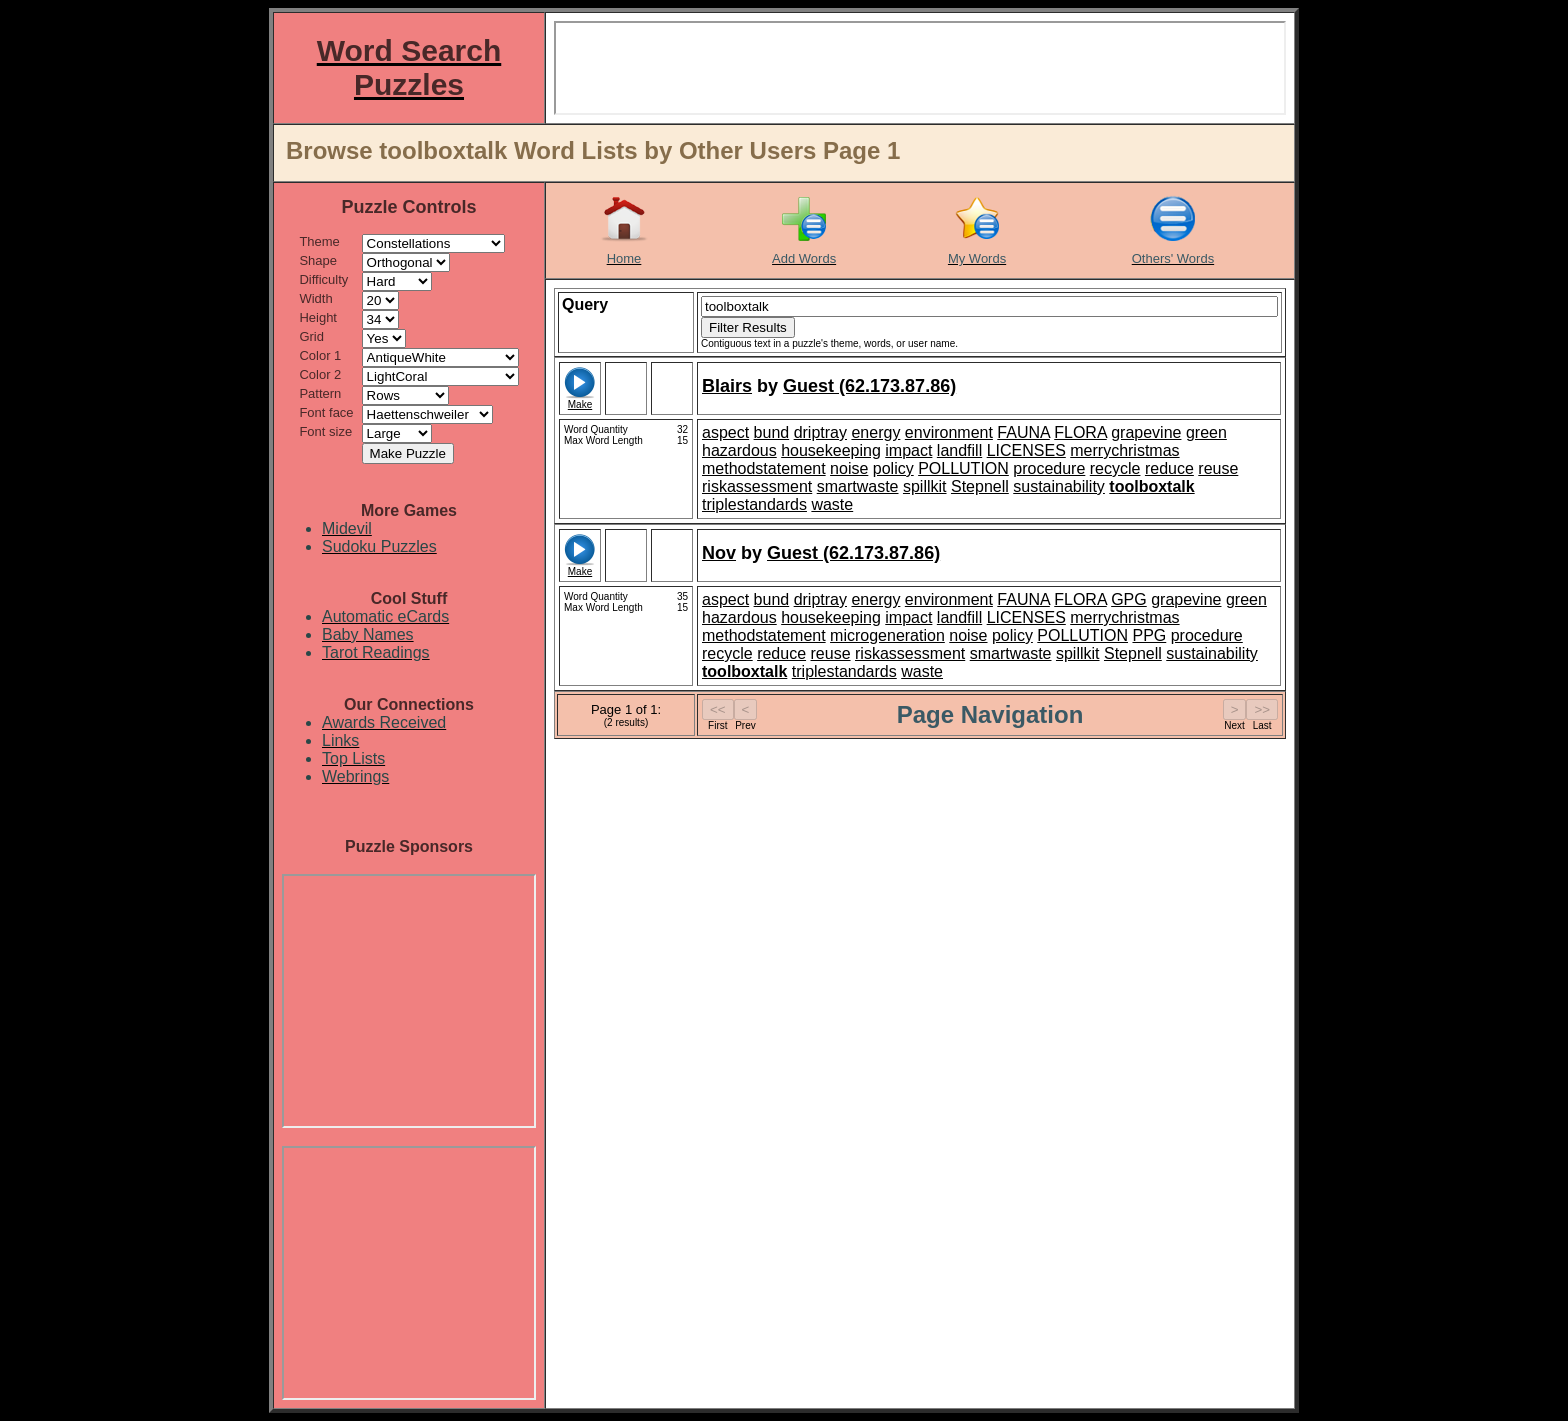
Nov (719, 553)
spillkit (925, 486)
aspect (725, 432)
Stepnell (980, 486)
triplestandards (754, 504)
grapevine (1146, 432)
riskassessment (757, 486)
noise (849, 468)
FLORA (1080, 432)
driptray (820, 432)
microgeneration (887, 635)
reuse (1218, 468)
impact (908, 450)
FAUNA (1023, 432)
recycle (1115, 468)
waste (832, 504)
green (1206, 432)
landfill (959, 450)
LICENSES (1026, 450)
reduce (1169, 468)
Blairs (727, 386)
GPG (1129, 599)
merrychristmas (1124, 450)
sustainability (1059, 486)
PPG (1149, 635)
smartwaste (858, 486)
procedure (1049, 468)
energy (875, 432)
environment (949, 432)
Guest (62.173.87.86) (869, 386)
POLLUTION (963, 468)
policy (893, 468)
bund (772, 432)
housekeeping (831, 450)
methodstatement (764, 468)
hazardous (739, 450)
